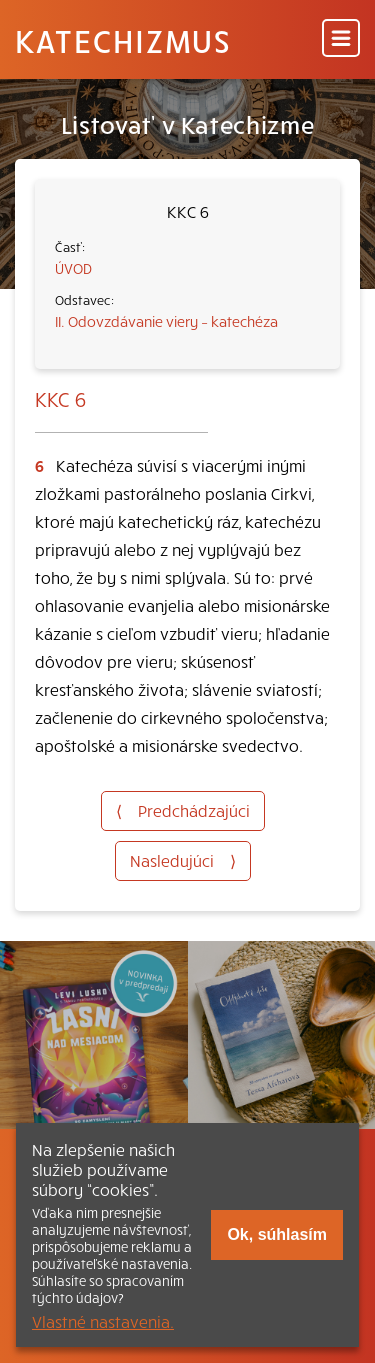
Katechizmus (123, 40)
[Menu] (341, 39)
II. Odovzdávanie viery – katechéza (166, 321)
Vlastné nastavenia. (103, 1321)
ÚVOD (73, 268)
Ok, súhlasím (277, 1234)
